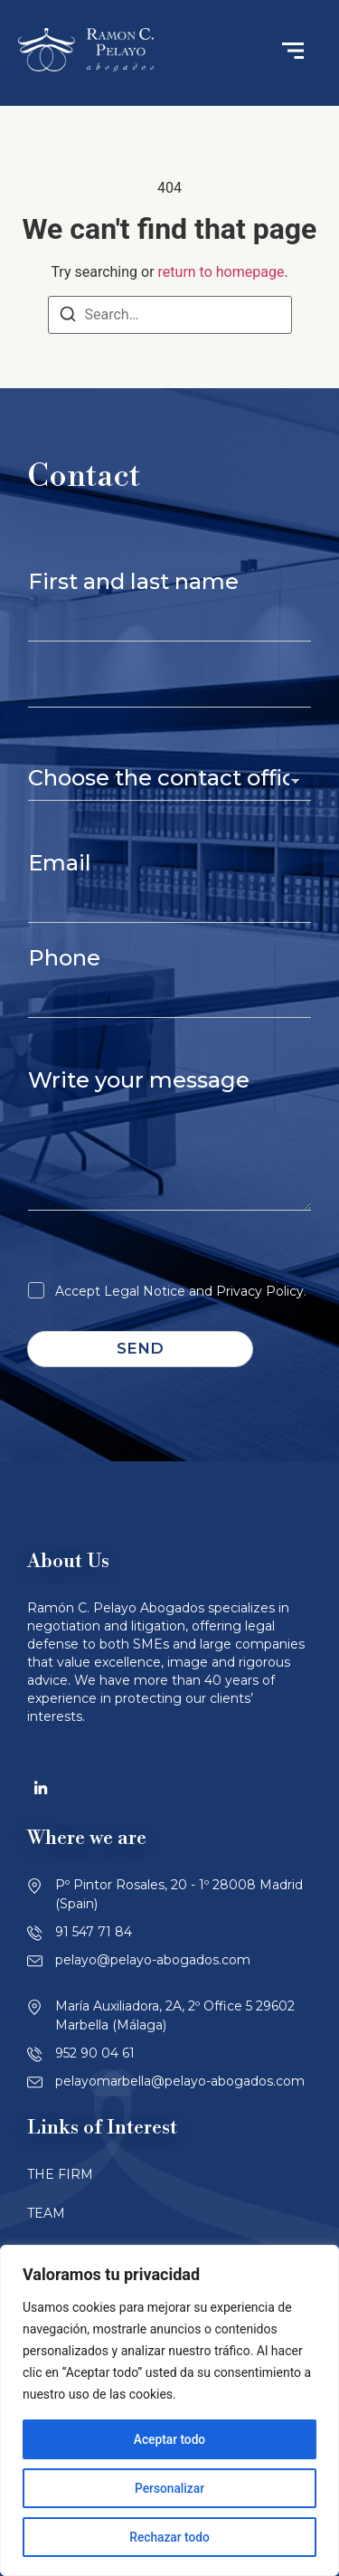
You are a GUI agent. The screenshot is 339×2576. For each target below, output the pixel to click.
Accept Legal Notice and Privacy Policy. (180, 1291)
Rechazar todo (169, 2537)
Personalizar (169, 2488)
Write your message (139, 1080)
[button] (293, 53)
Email (59, 862)
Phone (64, 957)
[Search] (67, 317)
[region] (169, 2410)
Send (140, 1348)
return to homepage (221, 271)
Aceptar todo (169, 2439)
